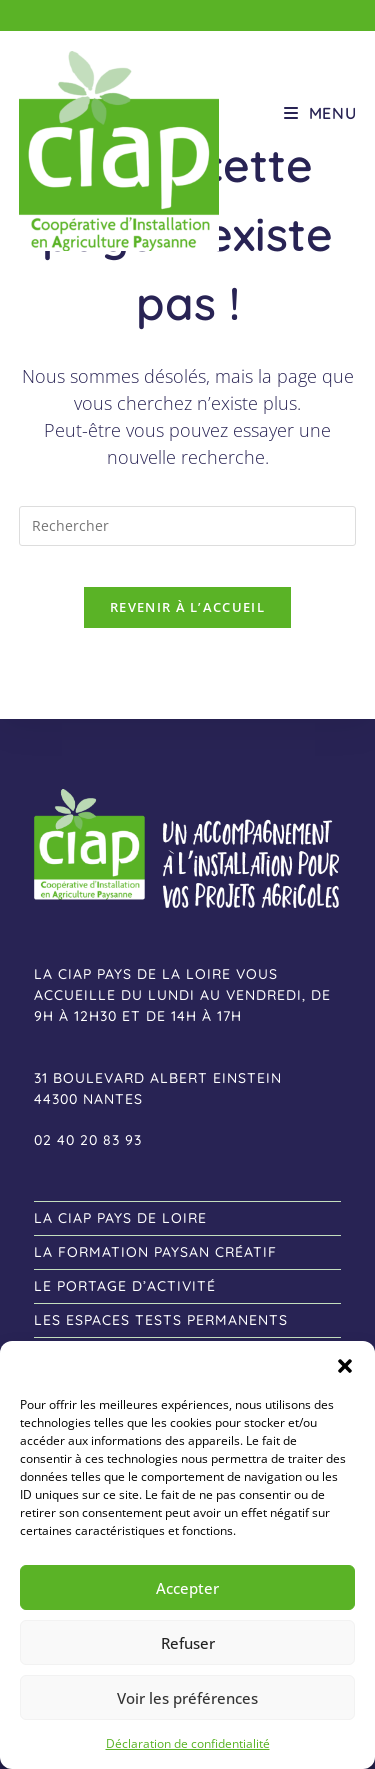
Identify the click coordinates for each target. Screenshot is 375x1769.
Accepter (187, 1588)
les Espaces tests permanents (161, 1320)
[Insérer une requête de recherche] (188, 526)
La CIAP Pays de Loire (120, 1218)
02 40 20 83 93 (88, 1140)
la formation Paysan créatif (155, 1252)
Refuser (188, 1643)
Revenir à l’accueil (187, 607)
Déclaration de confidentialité (188, 1743)
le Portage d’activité (125, 1286)
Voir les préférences (187, 1698)
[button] (345, 1366)
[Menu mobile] (320, 113)
